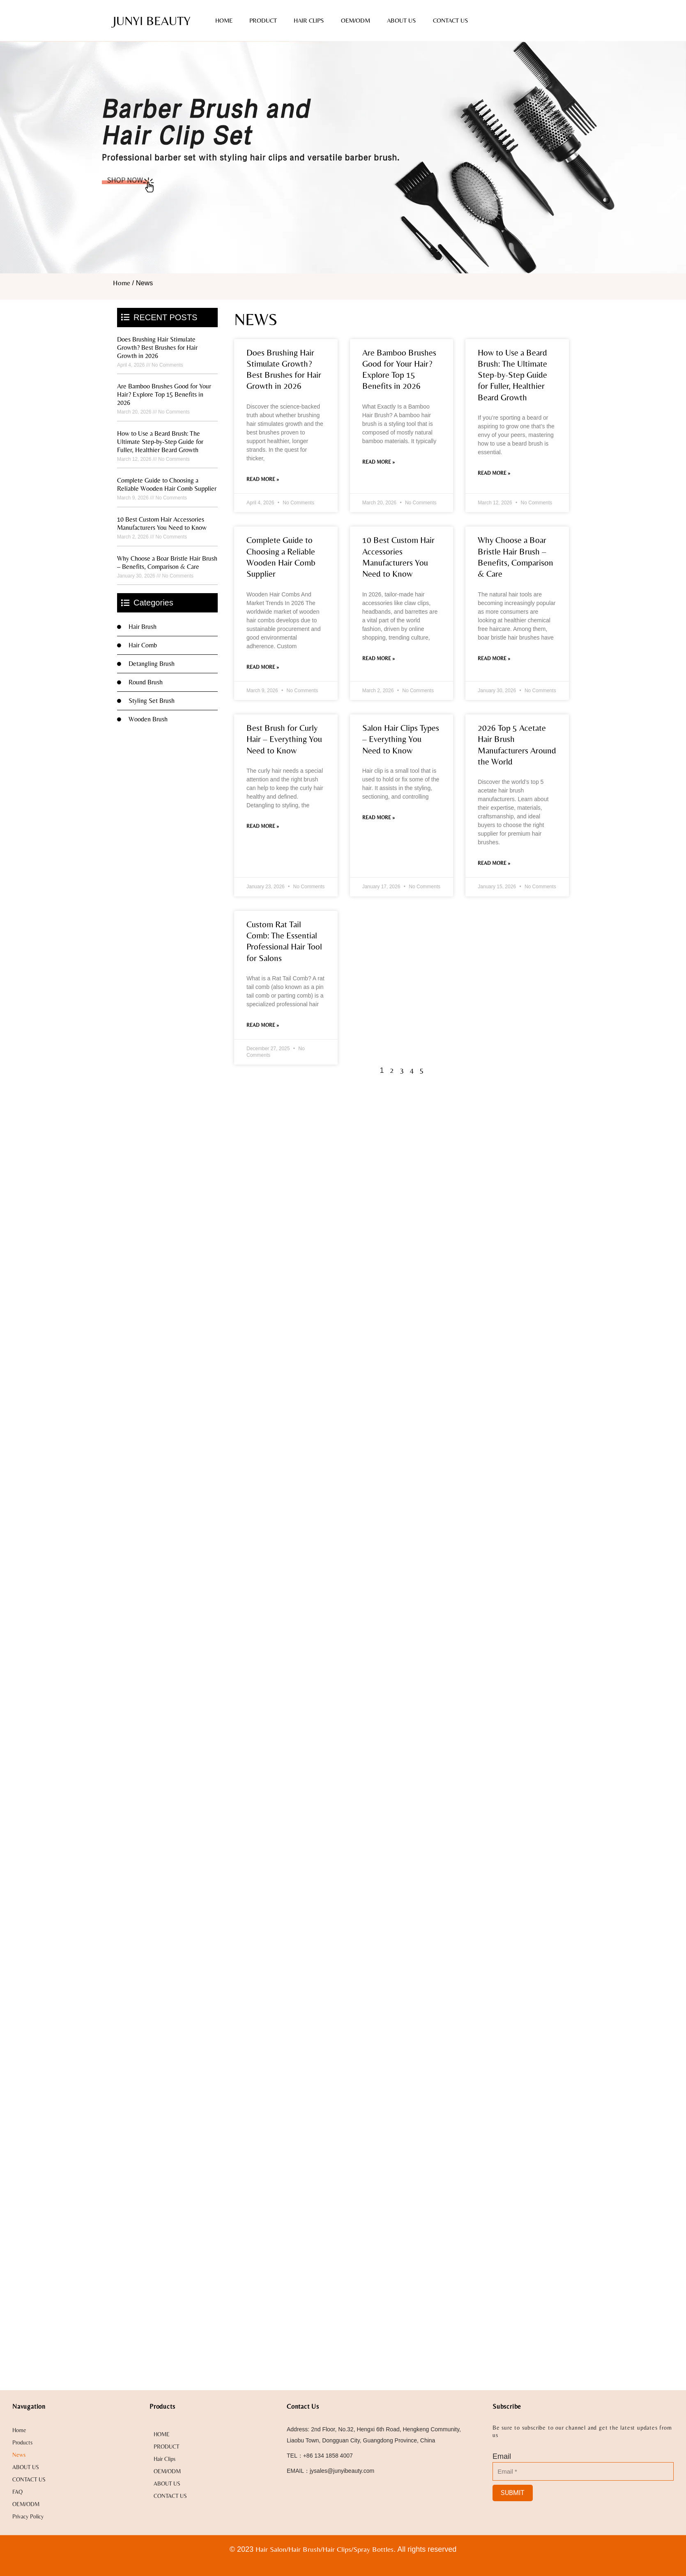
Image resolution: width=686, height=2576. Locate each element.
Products (22, 2442)
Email (502, 2456)
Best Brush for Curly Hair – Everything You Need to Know (284, 739)
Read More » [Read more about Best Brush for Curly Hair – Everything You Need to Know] (262, 826)
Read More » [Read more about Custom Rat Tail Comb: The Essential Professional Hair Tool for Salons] (262, 1025)
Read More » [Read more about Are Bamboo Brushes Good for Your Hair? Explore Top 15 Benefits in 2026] (378, 462)
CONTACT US (450, 20)
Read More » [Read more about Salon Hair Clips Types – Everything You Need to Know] (378, 817)
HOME (224, 20)
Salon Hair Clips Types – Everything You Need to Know (400, 739)
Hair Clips (309, 20)
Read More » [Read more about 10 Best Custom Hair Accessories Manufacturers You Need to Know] (378, 658)
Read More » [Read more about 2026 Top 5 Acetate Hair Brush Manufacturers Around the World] (494, 863)
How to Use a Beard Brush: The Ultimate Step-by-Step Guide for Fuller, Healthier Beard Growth (160, 442)
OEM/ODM (355, 20)
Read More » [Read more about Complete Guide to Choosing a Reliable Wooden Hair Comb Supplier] (262, 667)
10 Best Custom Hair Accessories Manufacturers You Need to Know (162, 523)
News (18, 2454)
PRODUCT (263, 20)
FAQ (17, 2491)
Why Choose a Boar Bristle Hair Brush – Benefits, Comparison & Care (167, 562)
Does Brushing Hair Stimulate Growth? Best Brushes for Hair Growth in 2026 (157, 347)
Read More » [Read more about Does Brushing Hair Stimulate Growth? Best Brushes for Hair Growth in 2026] (262, 479)
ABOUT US (401, 20)
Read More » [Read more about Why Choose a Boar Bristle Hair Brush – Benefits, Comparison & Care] (494, 658)
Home (121, 283)
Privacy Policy (28, 2516)
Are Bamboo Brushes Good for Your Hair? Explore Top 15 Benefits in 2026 (164, 394)
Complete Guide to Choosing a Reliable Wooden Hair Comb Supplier (166, 484)
